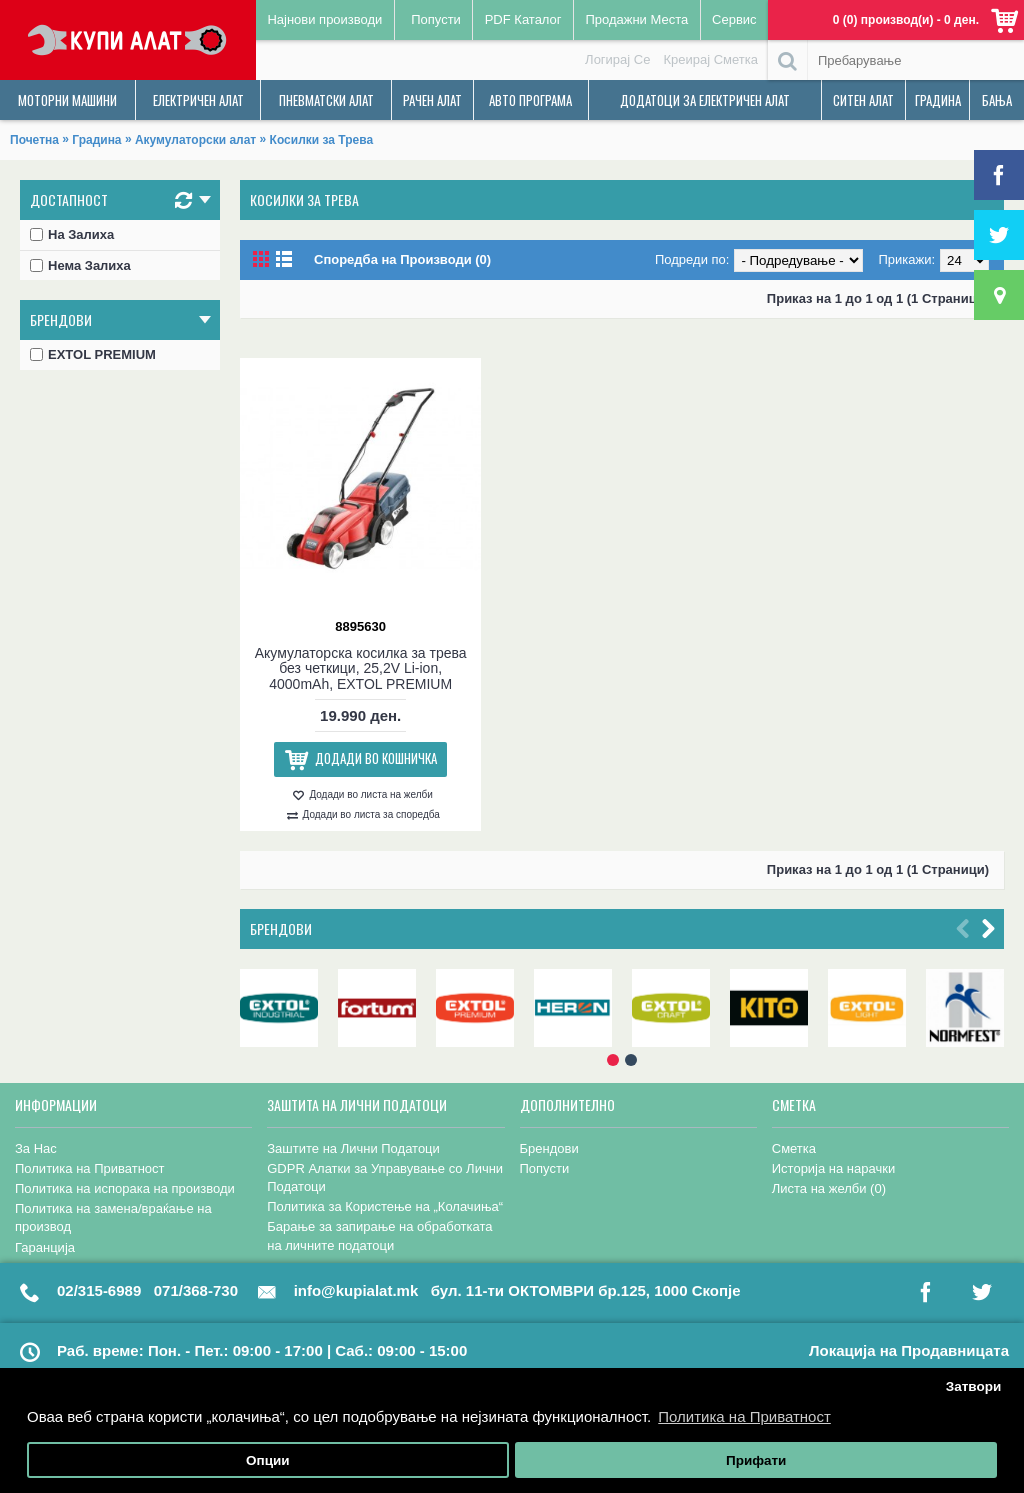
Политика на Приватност (90, 1168)
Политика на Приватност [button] (744, 1416)
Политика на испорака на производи (125, 1188)
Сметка (794, 1148)
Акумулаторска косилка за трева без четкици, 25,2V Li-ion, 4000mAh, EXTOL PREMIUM (361, 668)
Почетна (34, 140)
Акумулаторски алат (195, 140)
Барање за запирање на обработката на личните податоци (379, 1235)
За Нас (36, 1148)
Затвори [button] (974, 1386)
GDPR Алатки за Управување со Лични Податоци (385, 1177)
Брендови (281, 928)
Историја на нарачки (833, 1168)
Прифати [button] (756, 1460)
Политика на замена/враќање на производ (113, 1217)
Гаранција (45, 1247)
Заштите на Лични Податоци (353, 1148)
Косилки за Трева (321, 140)
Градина (96, 140)
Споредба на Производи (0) (402, 259)
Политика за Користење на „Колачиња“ (385, 1206)
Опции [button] (268, 1460)
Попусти (545, 1168)
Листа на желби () (829, 1188)
